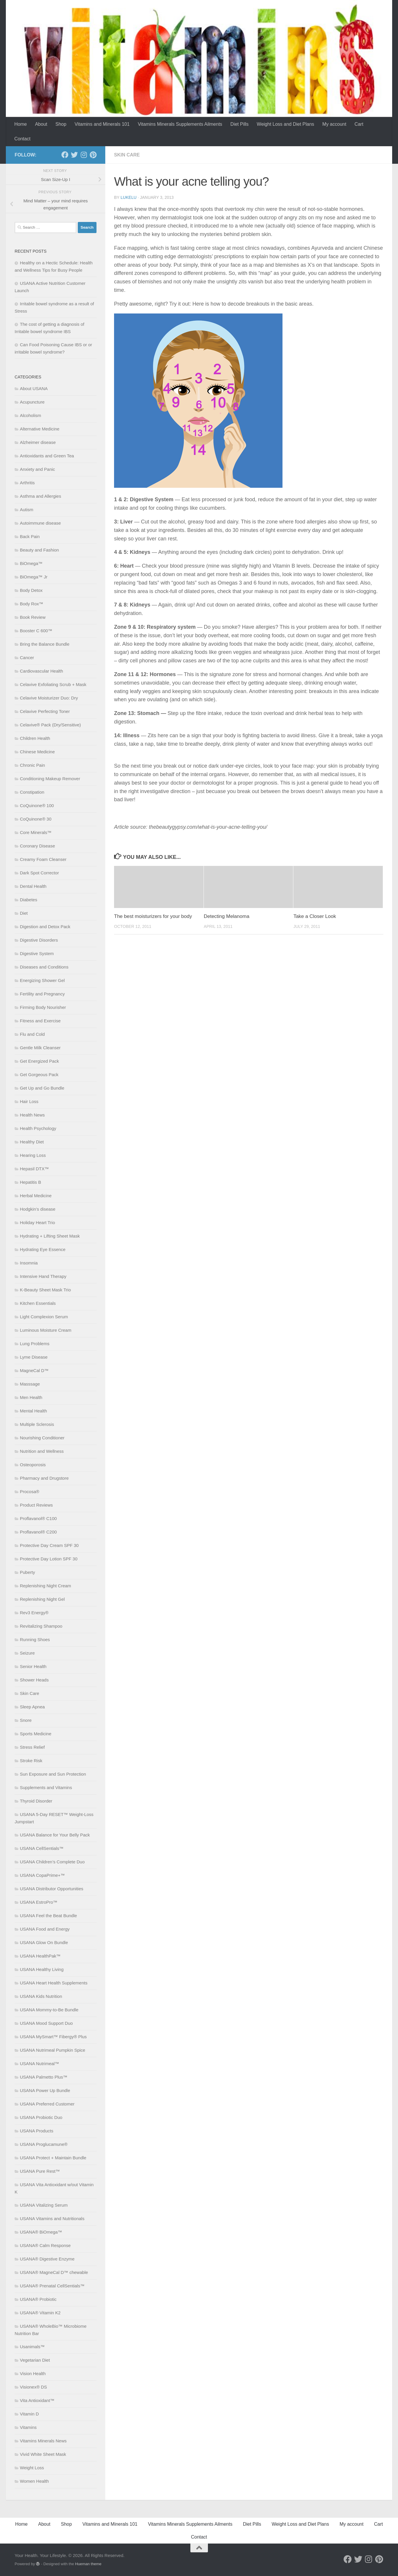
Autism (26, 509)
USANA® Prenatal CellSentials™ (52, 2285)
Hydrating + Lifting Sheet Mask (50, 1235)
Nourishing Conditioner (42, 1437)
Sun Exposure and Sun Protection (53, 1774)
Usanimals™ (32, 2346)
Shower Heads (34, 1679)
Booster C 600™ (36, 630)
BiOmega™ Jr (33, 576)
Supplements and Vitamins (46, 1787)
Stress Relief (32, 1747)
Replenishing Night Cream (45, 1585)
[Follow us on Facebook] (64, 154)
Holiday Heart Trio (37, 1222)
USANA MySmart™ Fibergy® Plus (53, 2036)
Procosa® (29, 1491)
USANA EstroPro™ (38, 1902)
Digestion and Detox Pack (45, 926)
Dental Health (33, 886)
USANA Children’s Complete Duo (52, 1861)
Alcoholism (30, 415)
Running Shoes (35, 1639)
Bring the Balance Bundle (44, 644)
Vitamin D (29, 2413)
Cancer (27, 657)
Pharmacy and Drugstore (44, 1478)
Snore (26, 1720)
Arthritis (27, 482)
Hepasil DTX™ (34, 1168)
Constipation (32, 792)
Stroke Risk (31, 1760)
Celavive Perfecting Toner (45, 711)
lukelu (128, 197)
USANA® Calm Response (45, 2245)
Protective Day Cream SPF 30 (49, 1545)
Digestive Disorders (39, 940)
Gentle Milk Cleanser (40, 1047)
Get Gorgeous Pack (39, 1074)
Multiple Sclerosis (37, 1424)
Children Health (35, 738)
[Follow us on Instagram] (83, 154)
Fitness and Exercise (40, 1020)
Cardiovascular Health (41, 670)
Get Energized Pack (39, 1061)
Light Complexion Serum (44, 1316)
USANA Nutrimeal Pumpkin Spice (52, 2050)
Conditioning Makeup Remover (50, 778)
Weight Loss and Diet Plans (285, 124)
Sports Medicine (35, 1733)
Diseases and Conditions (44, 966)
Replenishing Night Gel (42, 1599)
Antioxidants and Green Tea (47, 455)
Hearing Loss (33, 1155)
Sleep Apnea (32, 1706)
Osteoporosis (33, 1464)
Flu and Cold (32, 1034)
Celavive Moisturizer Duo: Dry (49, 697)
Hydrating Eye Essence (43, 1249)
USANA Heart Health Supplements (53, 1982)
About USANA (34, 388)
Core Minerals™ (35, 832)
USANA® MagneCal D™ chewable (54, 2272)
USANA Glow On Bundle (44, 1942)
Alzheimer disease (38, 442)
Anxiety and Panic (37, 469)
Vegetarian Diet (35, 2360)
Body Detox (31, 590)
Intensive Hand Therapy (43, 1276)
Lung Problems (34, 1343)
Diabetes (28, 899)
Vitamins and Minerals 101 (102, 124)
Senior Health (33, 1666)
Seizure (27, 1652)
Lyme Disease (33, 1357)
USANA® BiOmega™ (41, 2231)
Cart (358, 124)
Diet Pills (239, 124)
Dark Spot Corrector (39, 872)
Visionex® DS (33, 2386)
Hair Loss (29, 1101)
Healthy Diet (32, 1141)
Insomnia (29, 1262)
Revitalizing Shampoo (41, 1626)
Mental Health (33, 1410)
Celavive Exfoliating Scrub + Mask (53, 684)
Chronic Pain (32, 765)
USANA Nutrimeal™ (39, 2063)
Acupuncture (32, 401)
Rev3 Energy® (34, 1612)
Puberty (27, 1572)
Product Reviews (36, 1504)
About (41, 124)
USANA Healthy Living (41, 1969)
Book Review (33, 617)
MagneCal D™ (34, 1370)
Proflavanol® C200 (38, 1531)
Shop (61, 124)
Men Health (31, 1397)
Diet (24, 913)
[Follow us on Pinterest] (93, 154)
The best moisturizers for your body (153, 916)
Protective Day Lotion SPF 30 (48, 1558)
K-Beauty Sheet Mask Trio (45, 1289)
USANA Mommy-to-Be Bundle (49, 2009)
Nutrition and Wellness (42, 1451)
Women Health (34, 2481)
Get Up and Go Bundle (42, 1087)
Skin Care (127, 154)
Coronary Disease (37, 845)
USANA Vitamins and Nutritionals (52, 2218)
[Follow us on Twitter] (74, 154)
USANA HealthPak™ (40, 1955)
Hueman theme (88, 2564)
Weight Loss (32, 2467)
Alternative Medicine (39, 428)
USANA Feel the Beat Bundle (48, 1915)
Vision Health (33, 2373)
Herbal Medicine (35, 1195)
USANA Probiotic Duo (41, 2117)
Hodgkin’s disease (37, 1209)
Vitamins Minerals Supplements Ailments (180, 124)
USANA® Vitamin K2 (40, 2312)
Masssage (30, 1383)
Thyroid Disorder (36, 1800)
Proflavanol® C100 (38, 1518)
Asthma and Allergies (40, 496)
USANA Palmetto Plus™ (44, 2076)
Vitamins (28, 2427)
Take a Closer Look (314, 916)
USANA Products (36, 2130)
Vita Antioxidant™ (37, 2400)
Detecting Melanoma (226, 916)
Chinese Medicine (37, 751)
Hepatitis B (30, 1182)
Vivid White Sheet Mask (43, 2454)
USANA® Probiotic (38, 2299)
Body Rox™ (31, 603)
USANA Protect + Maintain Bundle (53, 2157)
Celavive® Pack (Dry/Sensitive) (50, 724)
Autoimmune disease (40, 523)
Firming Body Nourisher (43, 1007)
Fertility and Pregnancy (42, 993)
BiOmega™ (31, 563)
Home (20, 124)
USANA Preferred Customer (47, 2103)
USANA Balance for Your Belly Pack (55, 1834)
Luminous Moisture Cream (45, 1330)
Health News (32, 1114)
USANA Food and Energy (45, 1929)
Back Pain (30, 536)
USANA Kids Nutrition (41, 1996)
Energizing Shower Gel (42, 980)
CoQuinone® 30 (35, 818)
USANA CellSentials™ (41, 1848)
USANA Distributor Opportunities (51, 1888)
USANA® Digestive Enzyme (47, 2258)
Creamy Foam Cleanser (43, 859)
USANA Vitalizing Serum (44, 2205)
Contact (22, 138)
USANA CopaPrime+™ (42, 1875)
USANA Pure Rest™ (40, 2171)
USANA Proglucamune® (44, 2144)
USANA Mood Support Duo (46, 2023)
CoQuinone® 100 (37, 805)
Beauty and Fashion (39, 549)
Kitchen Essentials (38, 1303)
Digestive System (37, 953)
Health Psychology (38, 1128)
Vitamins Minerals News (43, 2440)
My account (334, 124)
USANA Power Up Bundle (45, 2090)
